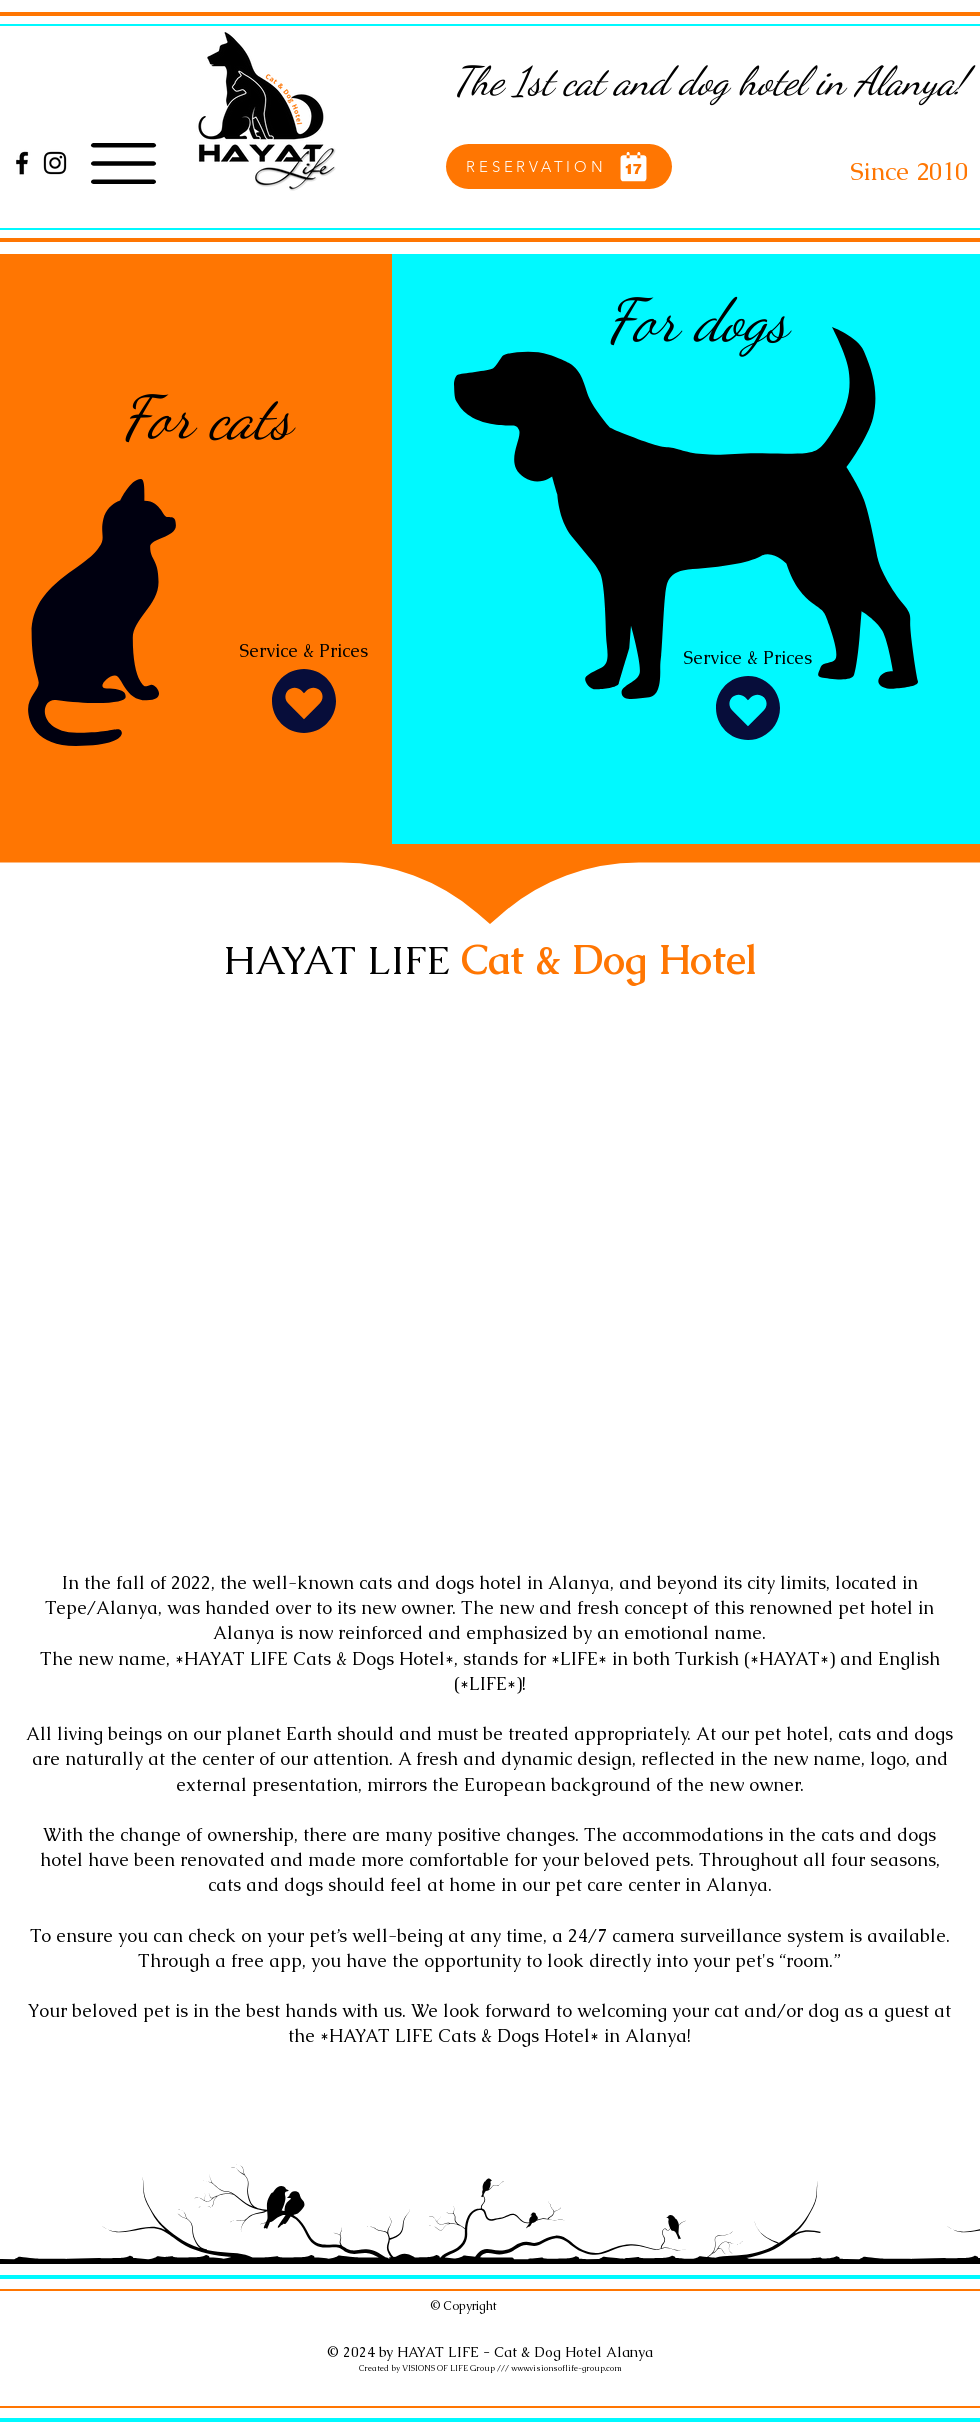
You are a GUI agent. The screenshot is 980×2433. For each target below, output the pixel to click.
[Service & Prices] (303, 690)
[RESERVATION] (559, 166)
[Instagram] (55, 163)
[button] (123, 163)
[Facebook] (22, 163)
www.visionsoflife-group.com (566, 2368)
